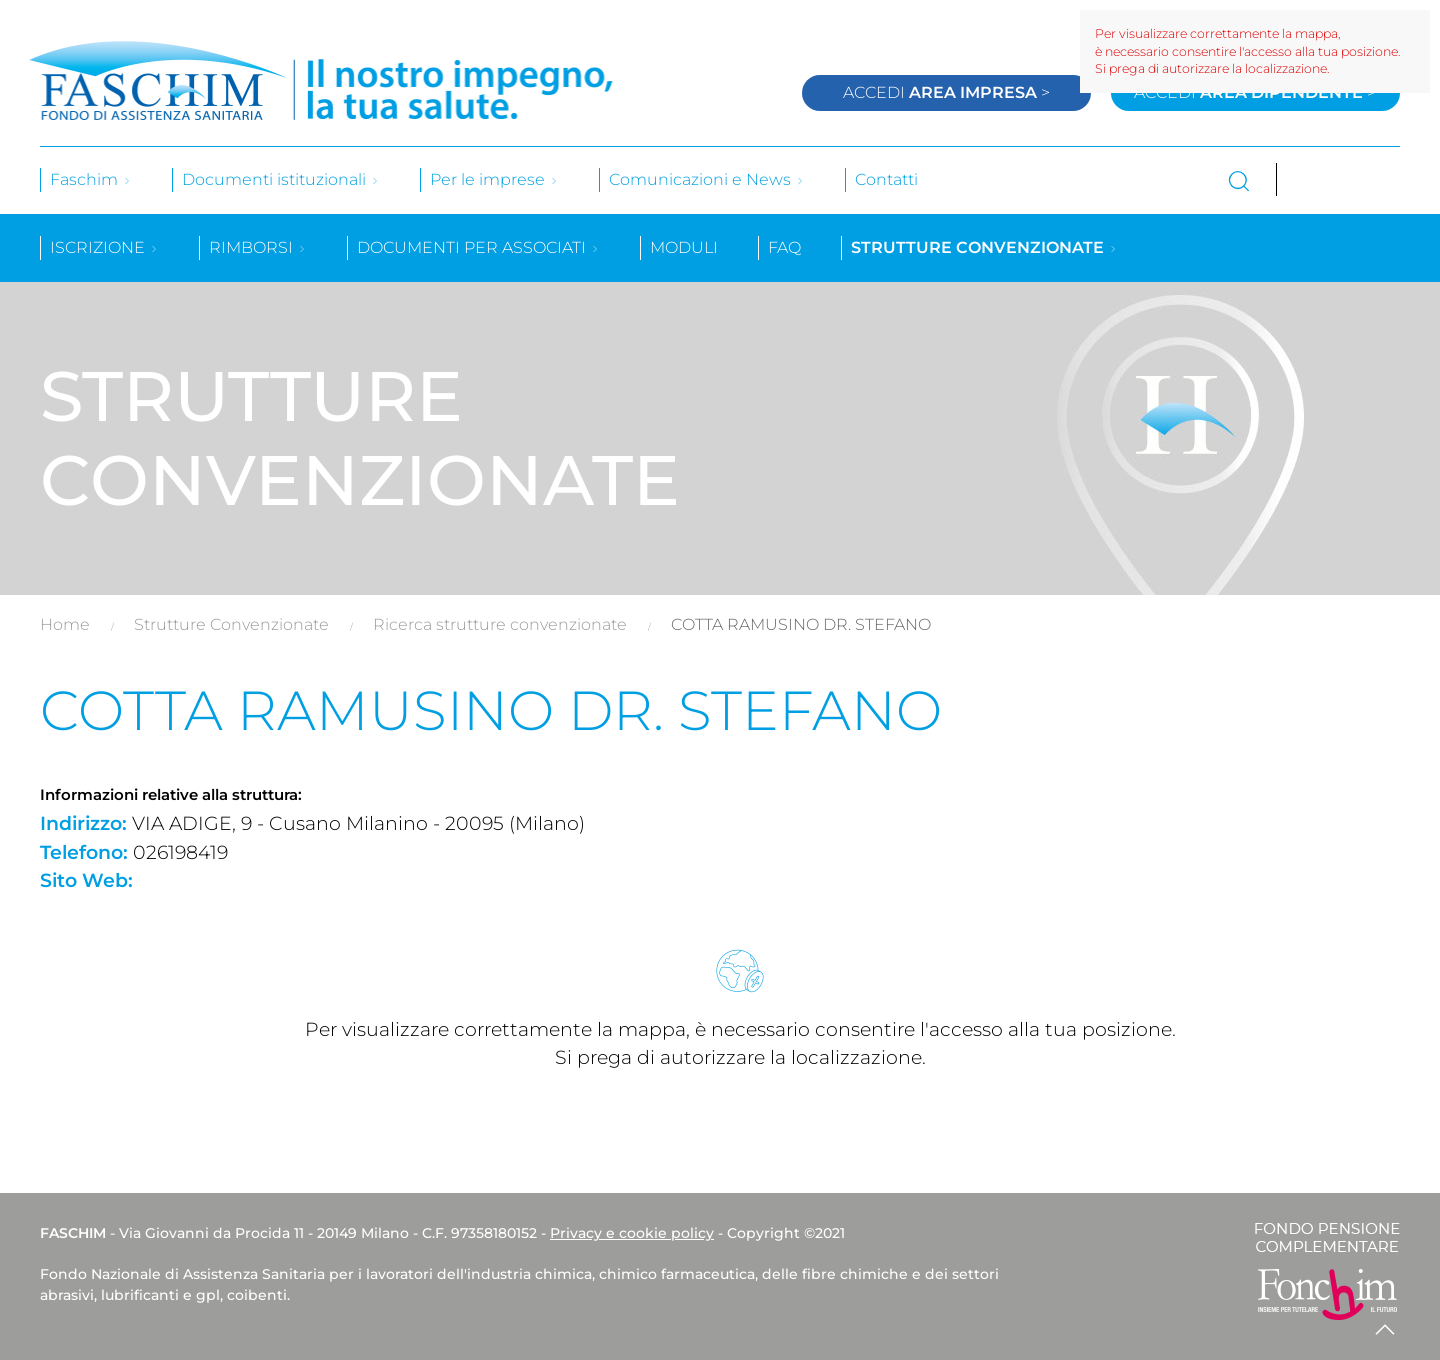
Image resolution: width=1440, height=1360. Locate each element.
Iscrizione (104, 247)
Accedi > (946, 92)
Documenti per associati (478, 247)
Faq (784, 247)
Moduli (684, 247)
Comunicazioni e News (707, 179)
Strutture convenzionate (984, 247)
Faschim (91, 179)
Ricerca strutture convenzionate (500, 624)
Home (65, 624)
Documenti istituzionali (281, 179)
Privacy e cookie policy (632, 1233)
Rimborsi (258, 247)
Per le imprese (494, 179)
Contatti (886, 179)
